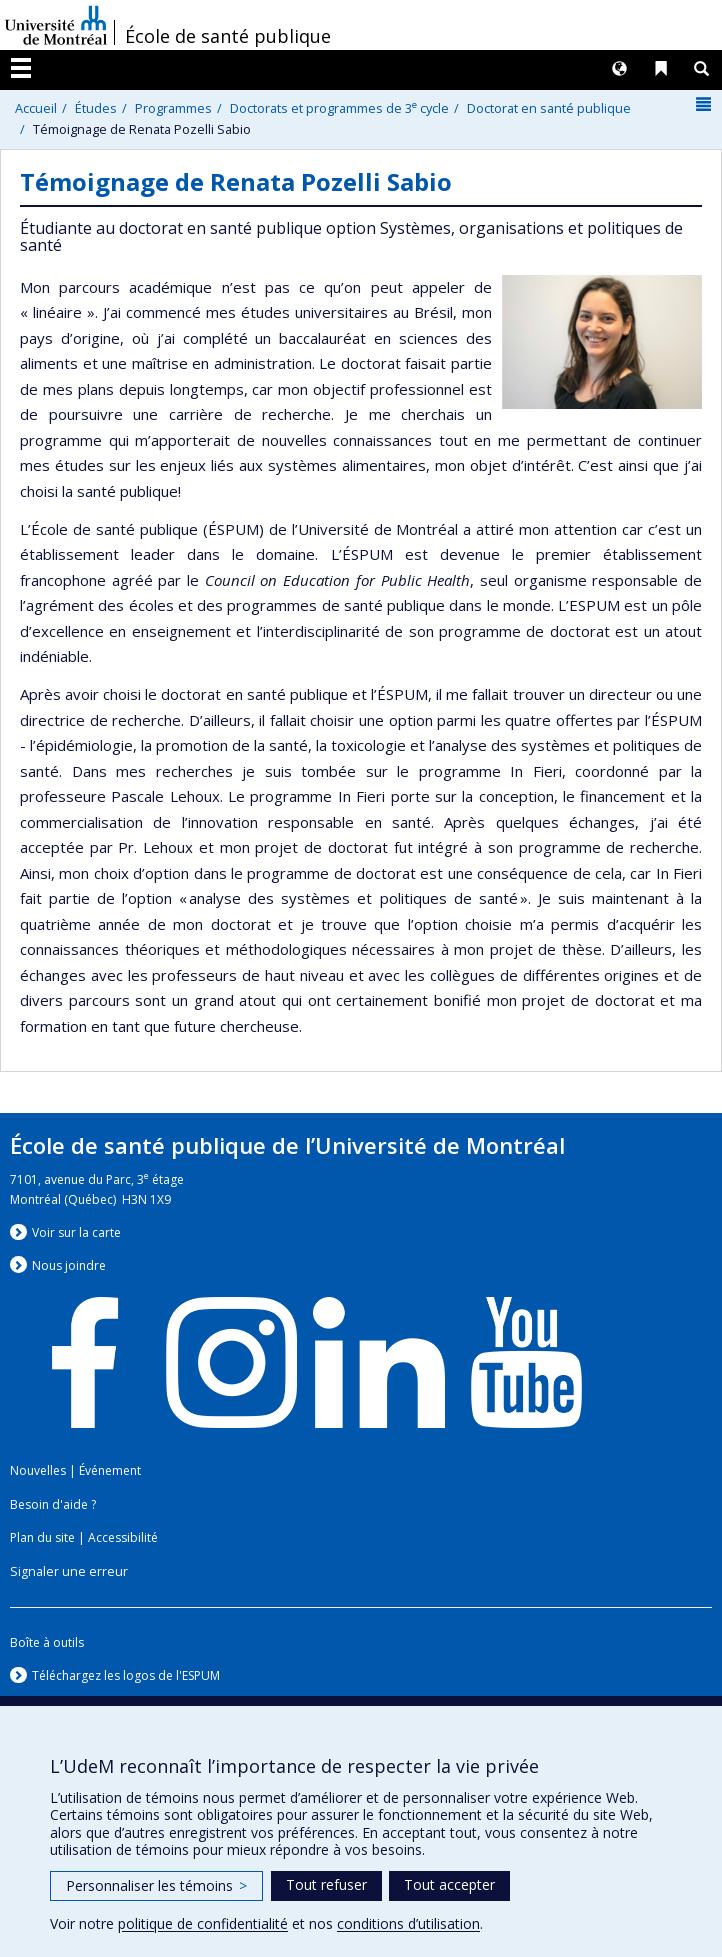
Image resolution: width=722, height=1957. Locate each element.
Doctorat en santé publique (549, 108)
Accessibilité (123, 1537)
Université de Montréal (56, 25)
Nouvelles (38, 1470)
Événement (110, 1470)
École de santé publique (228, 36)
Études (96, 108)
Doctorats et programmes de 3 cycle (339, 108)
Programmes (173, 108)
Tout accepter (449, 1884)
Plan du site (42, 1537)
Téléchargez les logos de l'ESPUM (126, 1675)
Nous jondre (69, 1265)
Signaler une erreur (69, 1571)
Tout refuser (326, 1884)
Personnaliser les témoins (156, 1885)
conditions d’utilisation (408, 1923)
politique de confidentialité (203, 1923)
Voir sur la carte (76, 1232)
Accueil (36, 108)
